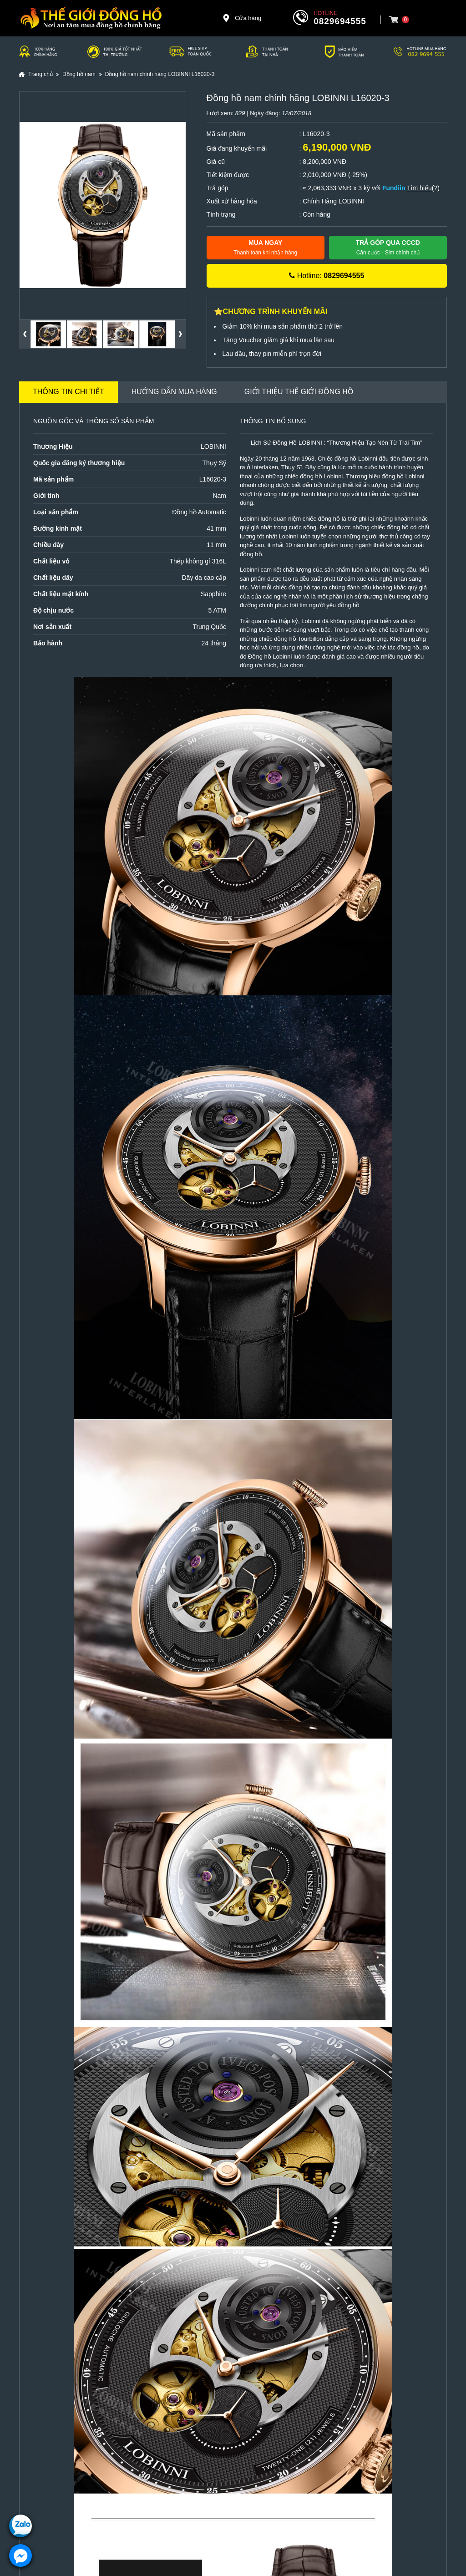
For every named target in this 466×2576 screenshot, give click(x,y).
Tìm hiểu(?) (423, 188)
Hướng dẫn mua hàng (174, 392)
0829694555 (340, 21)
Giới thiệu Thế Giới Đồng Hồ (299, 392)
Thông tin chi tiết (68, 392)
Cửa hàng (241, 18)
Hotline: (326, 275)
